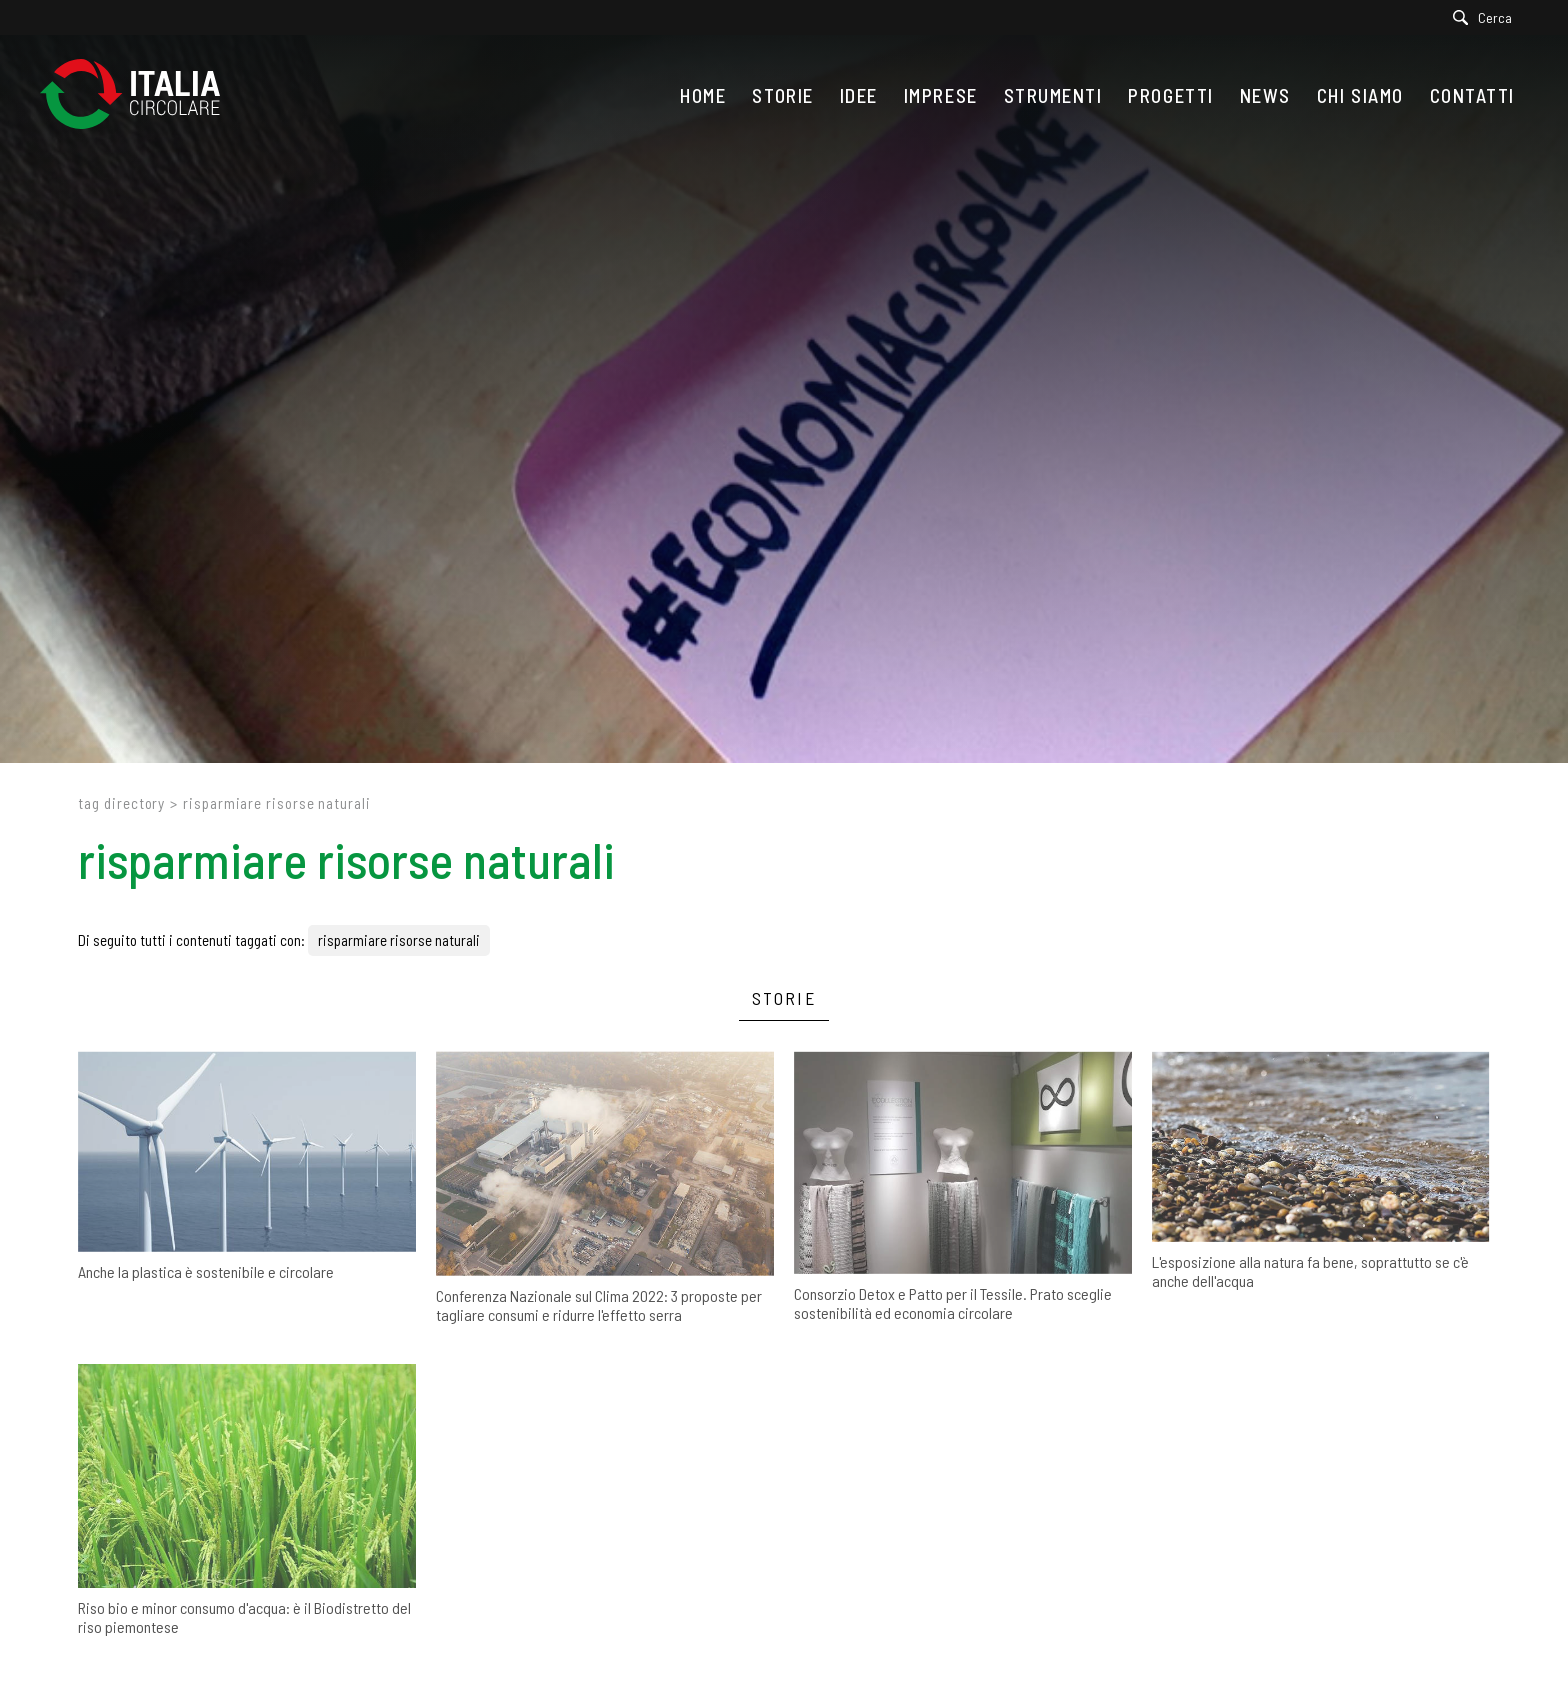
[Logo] (140, 95)
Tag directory (121, 803)
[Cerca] (1487, 17)
